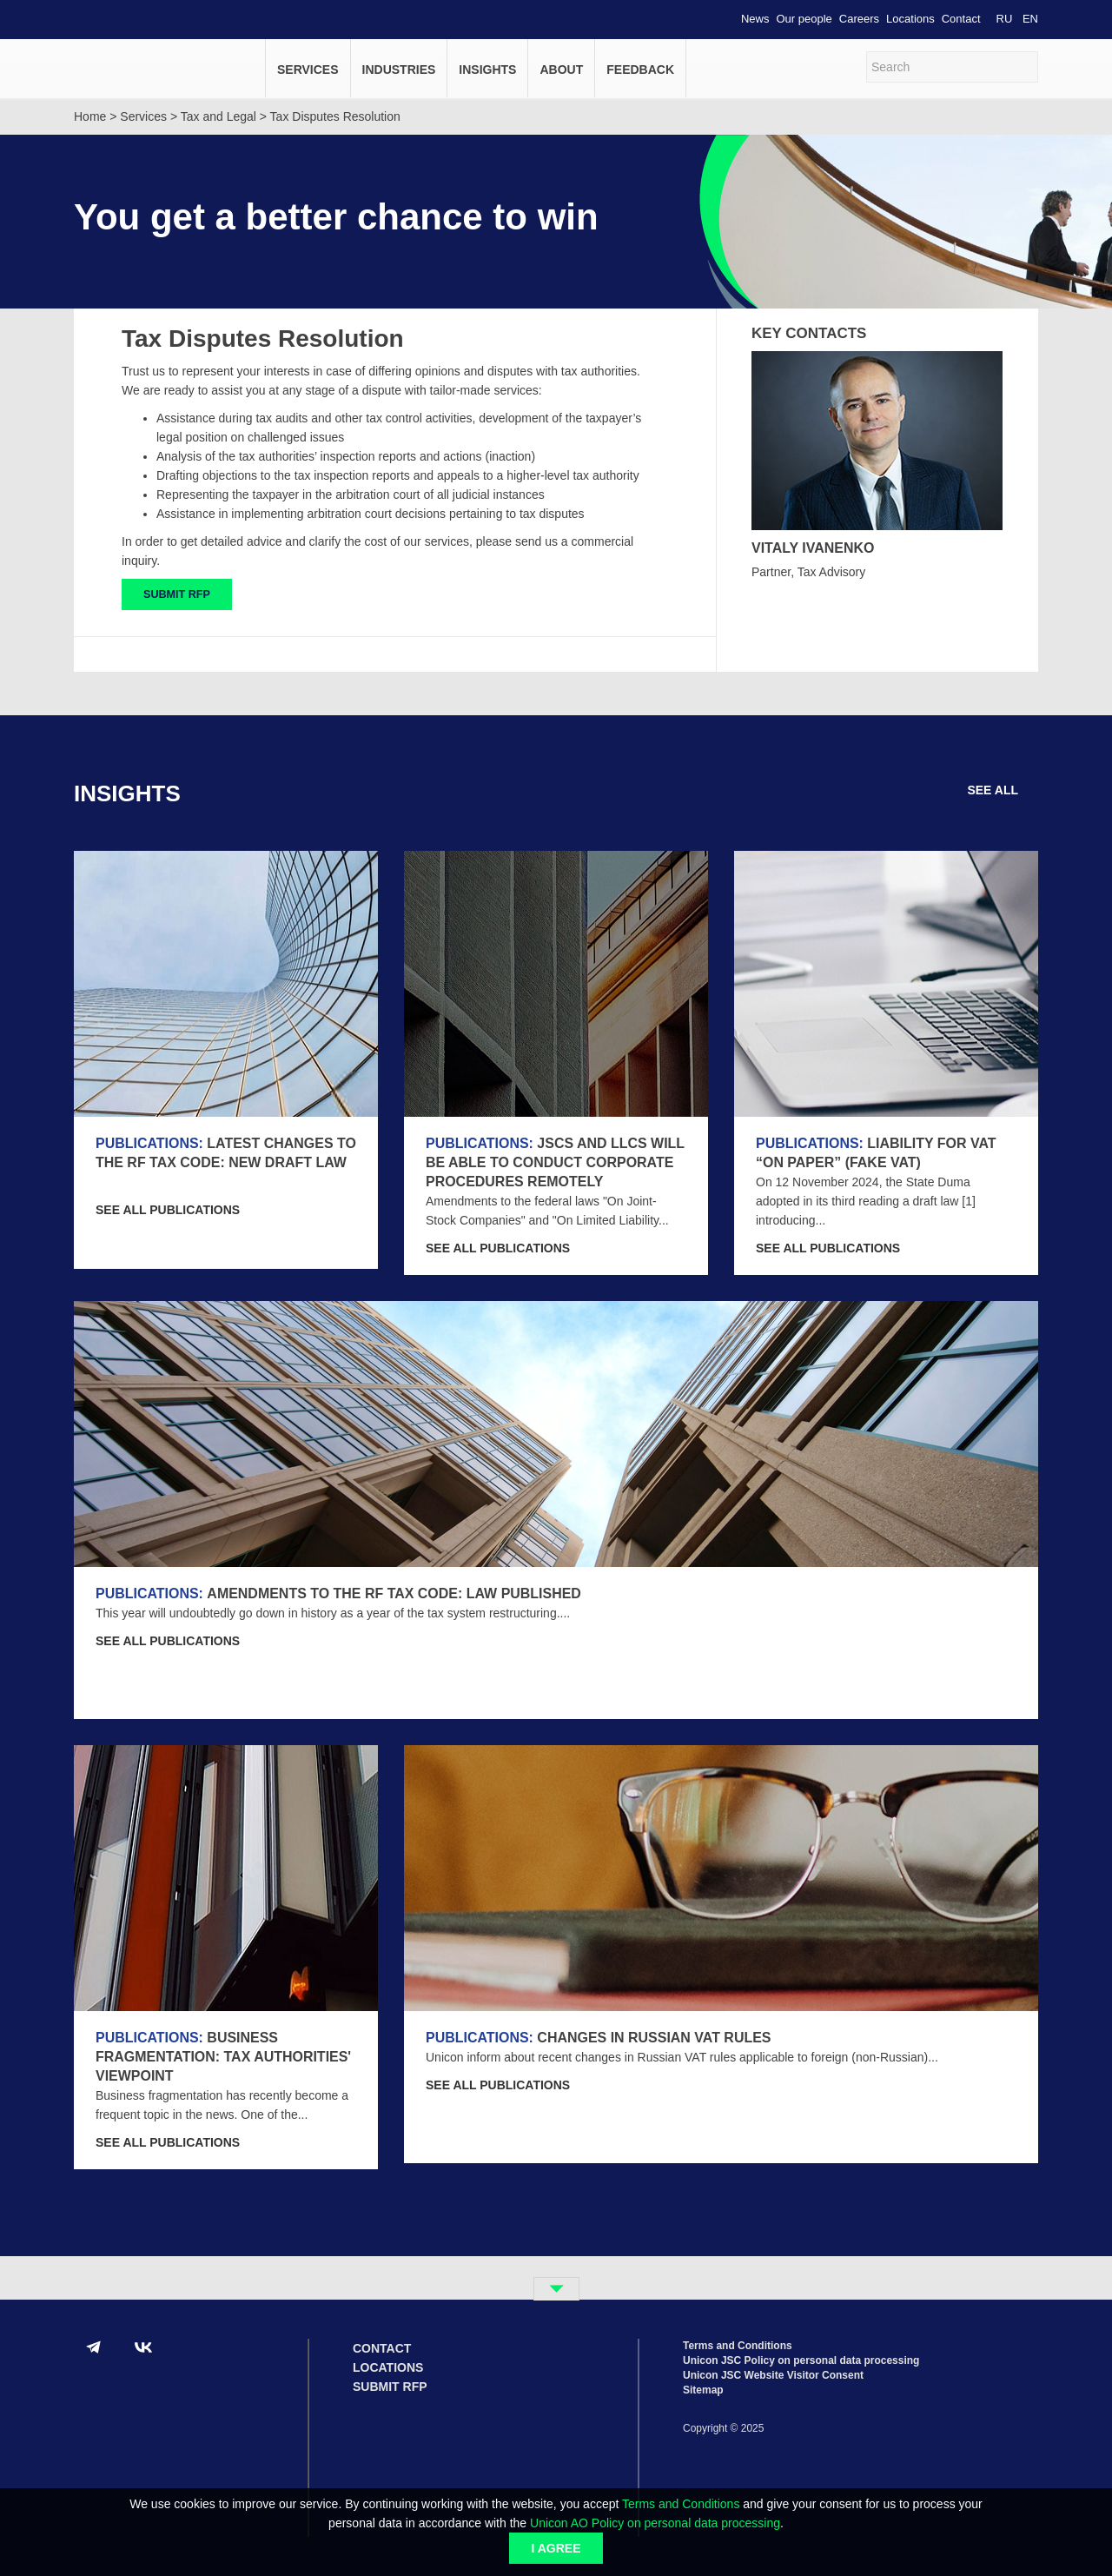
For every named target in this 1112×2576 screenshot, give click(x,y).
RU (1004, 18)
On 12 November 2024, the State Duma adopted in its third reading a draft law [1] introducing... (866, 1201)
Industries (399, 69)
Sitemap (703, 2390)
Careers (859, 18)
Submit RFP (390, 2386)
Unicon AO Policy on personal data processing (655, 2523)
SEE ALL (1002, 790)
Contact (961, 18)
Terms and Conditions (680, 2504)
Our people (804, 18)
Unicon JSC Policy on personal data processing (801, 2360)
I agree (555, 2548)
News (755, 18)
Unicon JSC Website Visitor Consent (773, 2375)
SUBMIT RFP (176, 594)
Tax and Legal (218, 116)
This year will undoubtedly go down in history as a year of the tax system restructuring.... (333, 1613)
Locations (910, 18)
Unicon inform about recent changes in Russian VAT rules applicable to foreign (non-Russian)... (682, 2057)
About (561, 69)
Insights (487, 69)
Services (308, 69)
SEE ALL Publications (179, 1210)
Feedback (640, 69)
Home (90, 116)
